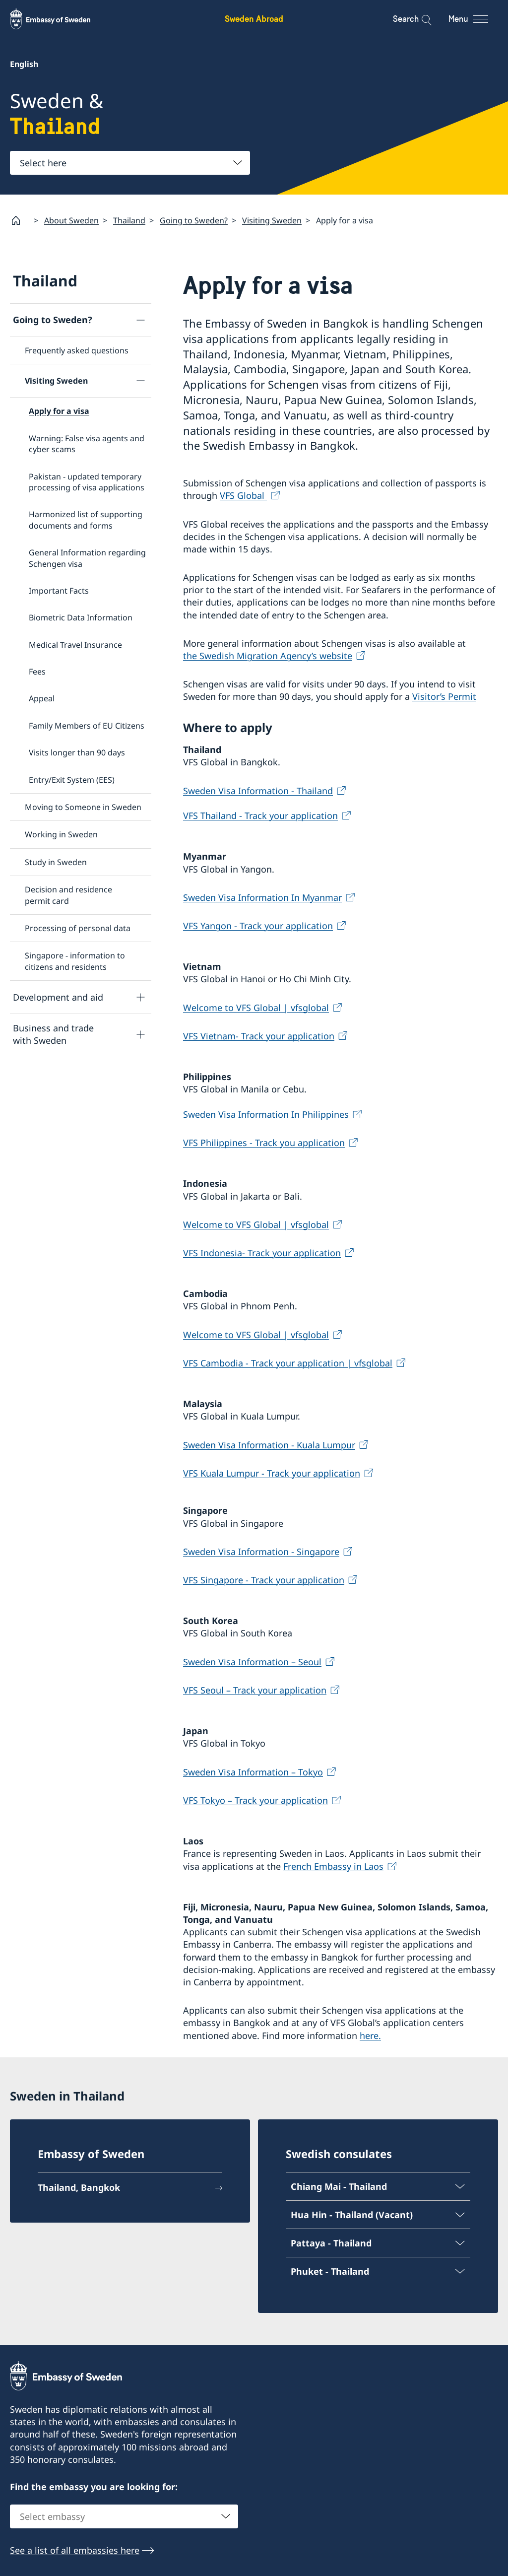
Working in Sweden (61, 834)
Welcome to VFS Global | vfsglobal (256, 1007)
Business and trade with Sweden (53, 1034)
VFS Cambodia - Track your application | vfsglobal (287, 1362)
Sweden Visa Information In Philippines (266, 1114)
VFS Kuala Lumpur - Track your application (271, 1473)
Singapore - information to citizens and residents (75, 961)
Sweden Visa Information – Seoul (252, 1661)
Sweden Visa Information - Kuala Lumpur (269, 1444)
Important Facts (59, 590)
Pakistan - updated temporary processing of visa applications (86, 481)
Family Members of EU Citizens (86, 725)
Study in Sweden (56, 861)
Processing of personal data (77, 928)
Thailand (129, 219)
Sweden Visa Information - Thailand (258, 790)
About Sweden (71, 219)
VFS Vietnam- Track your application (258, 1035)
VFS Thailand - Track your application (260, 815)
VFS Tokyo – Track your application (255, 1800)
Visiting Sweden (272, 219)
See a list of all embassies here (74, 2550)
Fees (37, 671)
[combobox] (130, 163)
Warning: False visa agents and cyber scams (86, 443)
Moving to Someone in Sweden (83, 807)
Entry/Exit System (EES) (72, 779)
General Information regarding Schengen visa (87, 558)
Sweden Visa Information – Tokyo (253, 1771)
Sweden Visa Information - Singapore (261, 1551)
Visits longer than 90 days (77, 752)
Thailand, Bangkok (79, 2188)
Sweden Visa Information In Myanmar (262, 897)
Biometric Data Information (80, 617)
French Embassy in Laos (333, 1866)
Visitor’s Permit (444, 696)
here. (370, 2035)
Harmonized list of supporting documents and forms (85, 520)
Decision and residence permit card (68, 895)
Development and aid (58, 997)
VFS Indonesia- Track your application (262, 1253)
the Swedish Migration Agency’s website (267, 656)
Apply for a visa (59, 411)
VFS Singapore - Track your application (263, 1580)
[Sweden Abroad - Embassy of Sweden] (59, 18)
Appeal (42, 698)
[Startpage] (20, 220)
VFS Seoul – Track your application (254, 1689)
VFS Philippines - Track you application (264, 1143)
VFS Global (243, 495)
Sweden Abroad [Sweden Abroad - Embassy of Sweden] (254, 18)
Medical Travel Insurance (75, 644)
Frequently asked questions (76, 350)
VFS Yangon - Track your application (258, 926)
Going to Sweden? (194, 219)
